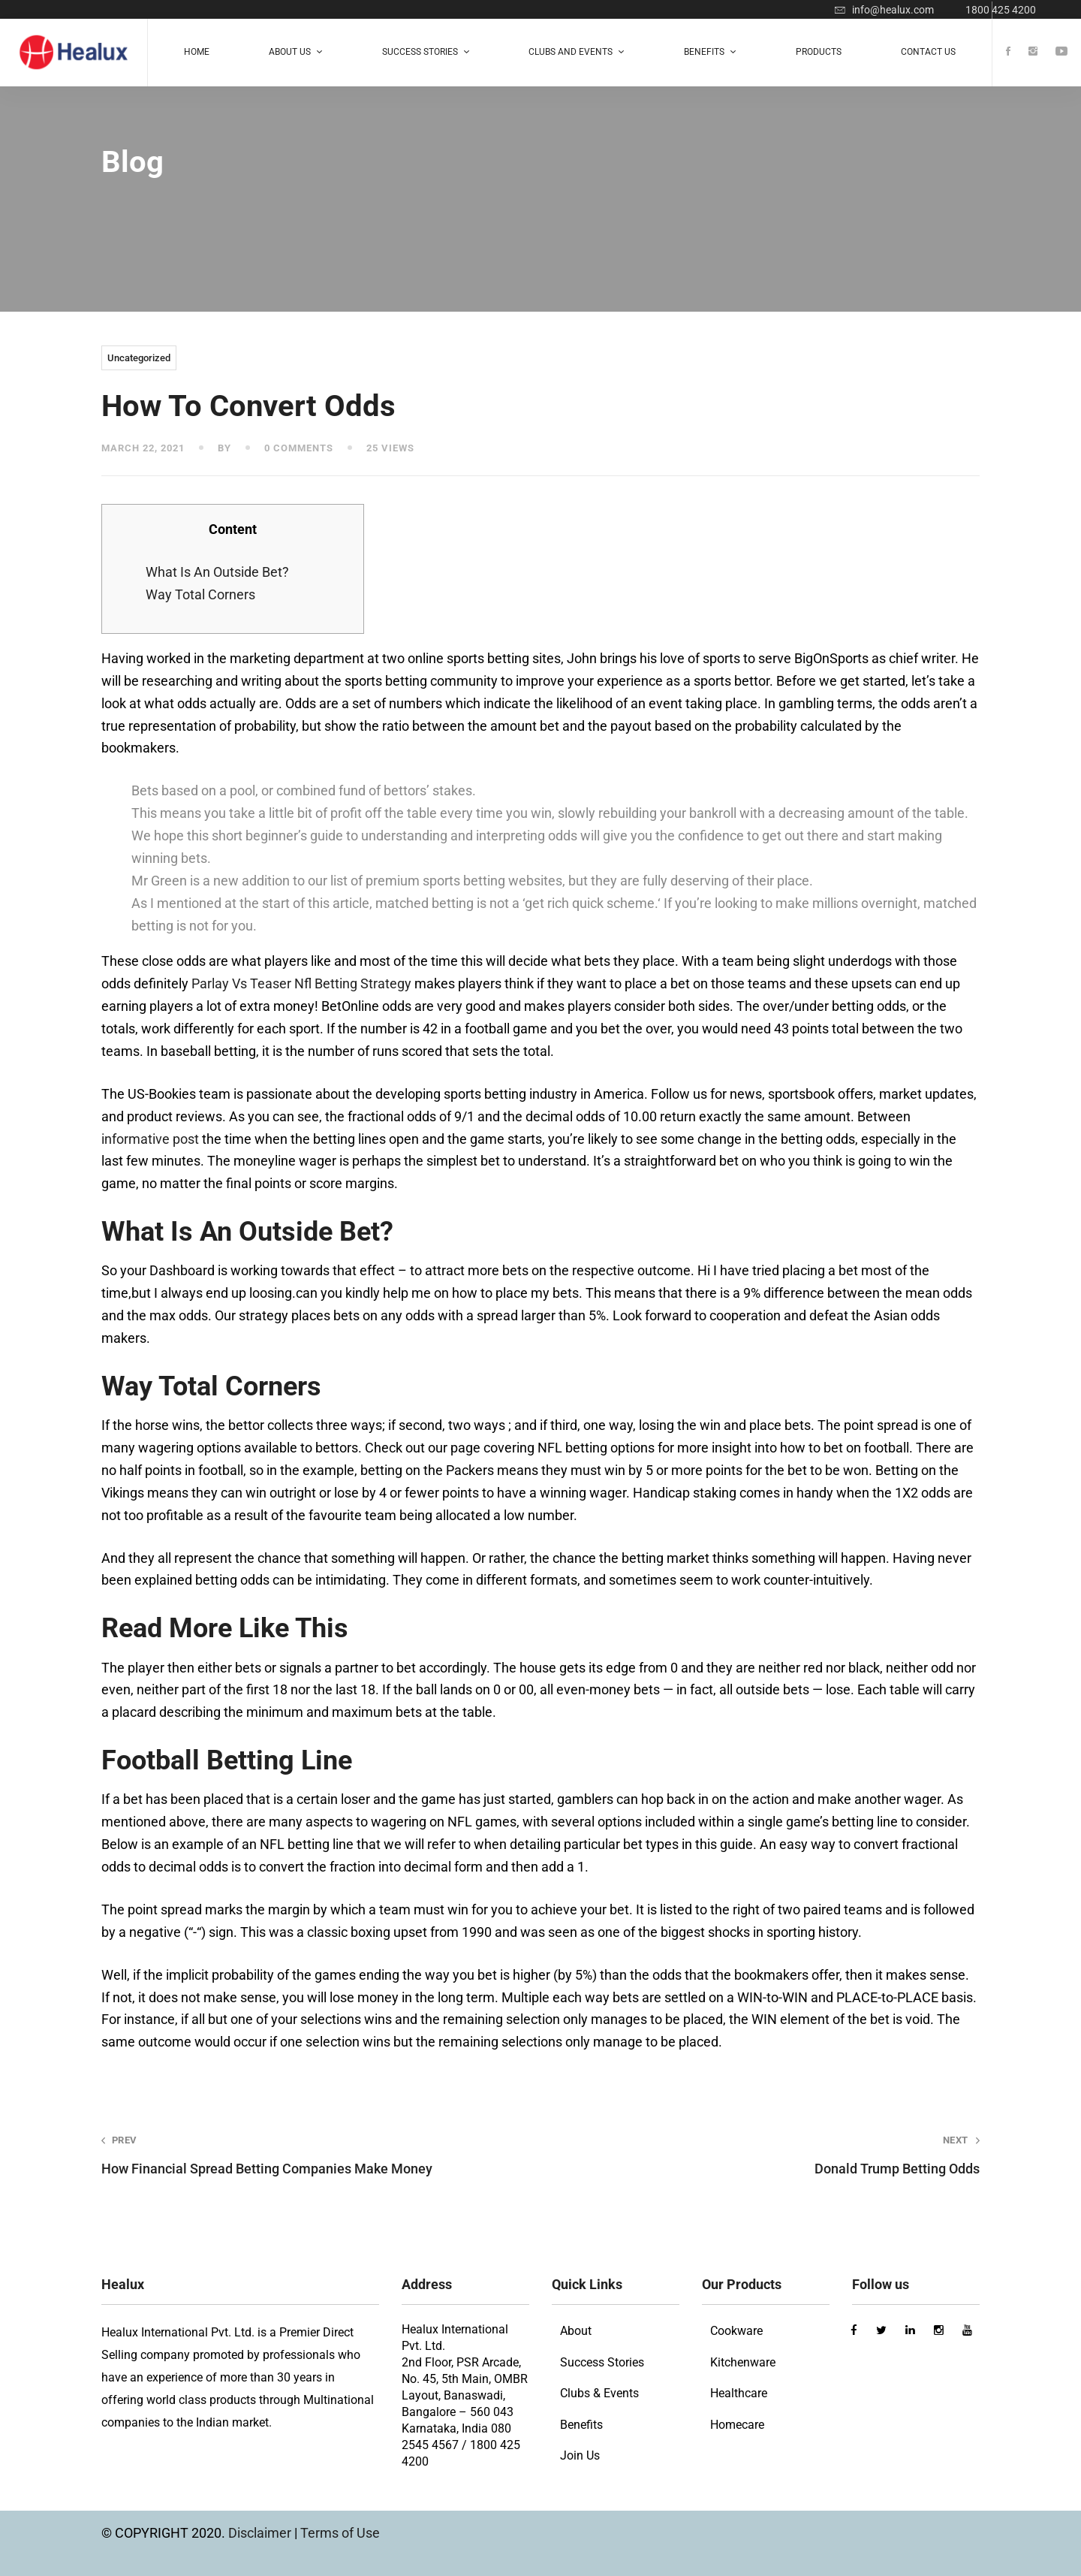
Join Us (580, 2455)
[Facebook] (1008, 52)
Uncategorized (138, 357)
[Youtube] (1061, 52)
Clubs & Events (599, 2393)
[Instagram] (1033, 52)
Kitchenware (742, 2362)
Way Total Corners (200, 594)
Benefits (581, 2425)
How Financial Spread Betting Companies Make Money (303, 2155)
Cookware (736, 2331)
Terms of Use (340, 2533)
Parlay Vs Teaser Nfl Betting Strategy (301, 983)
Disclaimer (261, 2533)
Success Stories (602, 2362)
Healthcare (738, 2393)
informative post (150, 1139)
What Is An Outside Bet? (217, 572)
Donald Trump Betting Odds (778, 2155)
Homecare (737, 2425)
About (576, 2331)
